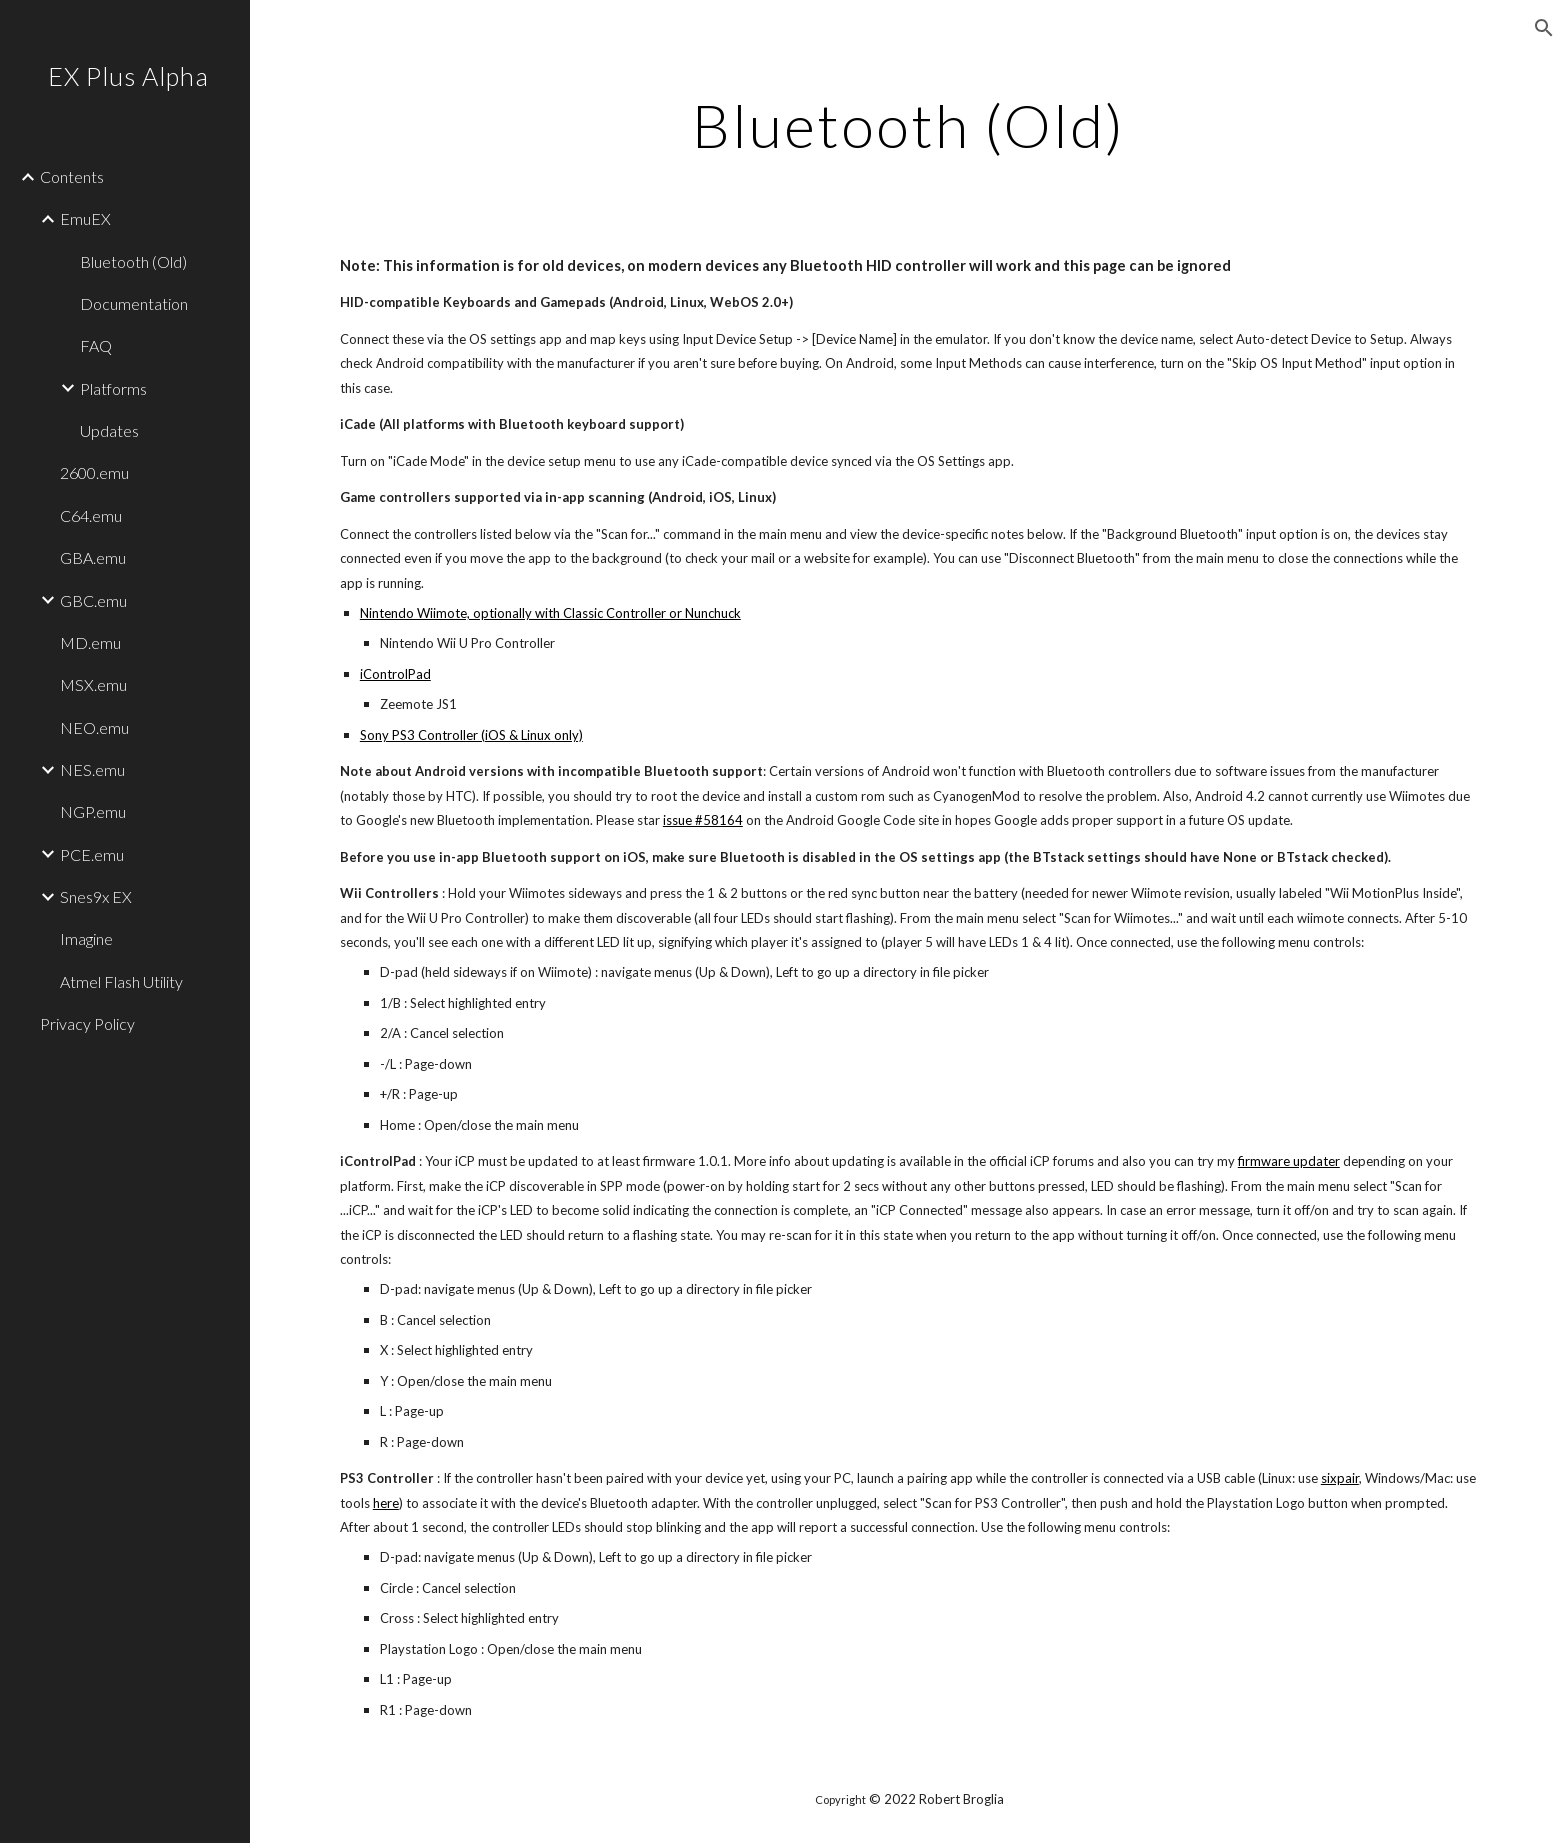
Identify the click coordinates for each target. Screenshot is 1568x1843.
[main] (909, 125)
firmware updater (1289, 1161)
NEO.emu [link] (94, 727)
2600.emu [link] (94, 472)
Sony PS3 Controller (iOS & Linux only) (471, 735)
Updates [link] (109, 430)
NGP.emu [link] (93, 811)
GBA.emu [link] (93, 557)
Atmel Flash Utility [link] (121, 981)
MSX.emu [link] (93, 684)
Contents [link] (72, 176)
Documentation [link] (134, 303)
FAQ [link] (96, 345)
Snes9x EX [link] (96, 896)
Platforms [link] (113, 388)
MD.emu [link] (90, 642)
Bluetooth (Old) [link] (133, 261)
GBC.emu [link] (93, 600)
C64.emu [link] (91, 515)
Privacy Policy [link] (87, 1023)
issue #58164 (703, 820)
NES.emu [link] (92, 769)
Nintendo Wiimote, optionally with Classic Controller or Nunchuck (550, 613)
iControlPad (395, 674)
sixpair (1340, 1478)
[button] (1544, 28)
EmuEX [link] (85, 218)
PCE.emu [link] (92, 854)
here (386, 1503)
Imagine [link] (86, 938)
